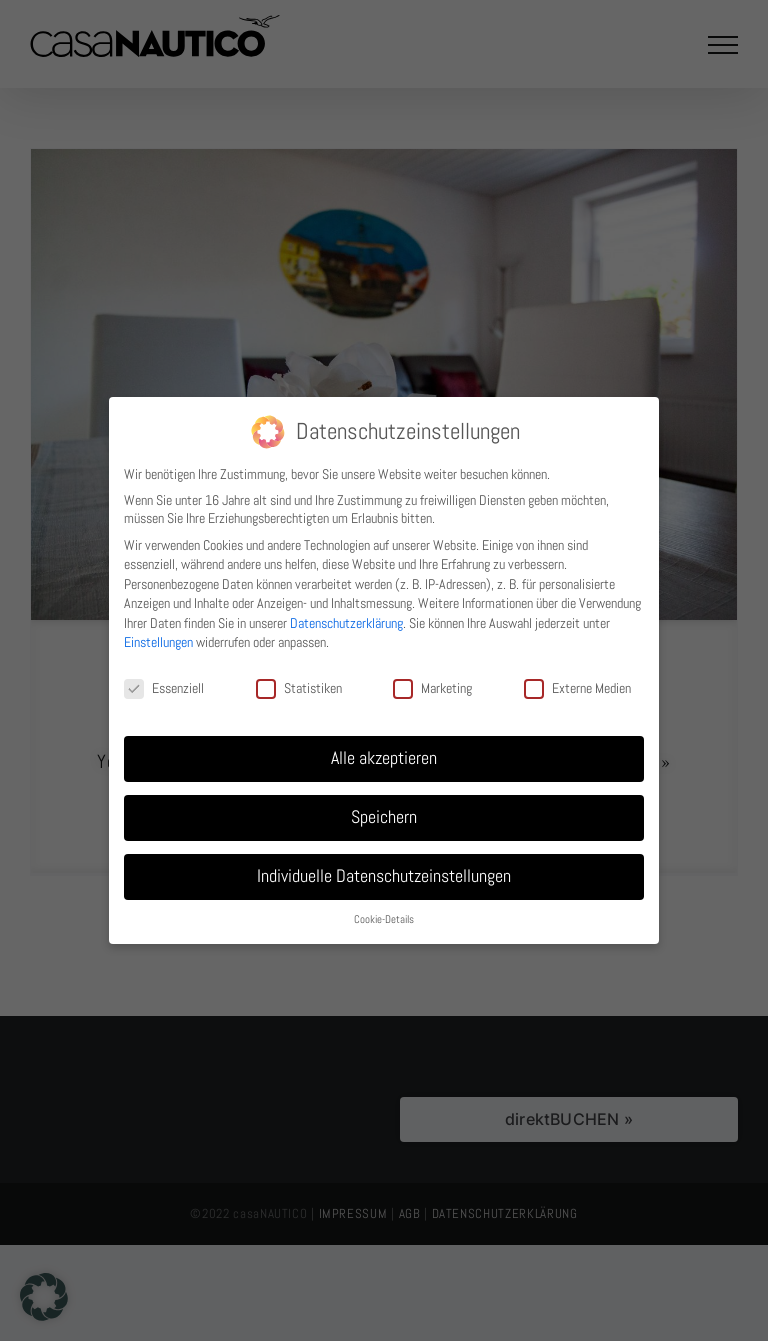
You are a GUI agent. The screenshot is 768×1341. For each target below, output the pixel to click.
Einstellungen (158, 642)
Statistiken (299, 688)
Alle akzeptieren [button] (384, 758)
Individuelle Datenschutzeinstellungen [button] (384, 876)
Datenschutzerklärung (346, 623)
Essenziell (164, 688)
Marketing (432, 688)
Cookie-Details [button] (384, 919)
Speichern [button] (384, 817)
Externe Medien (577, 688)
